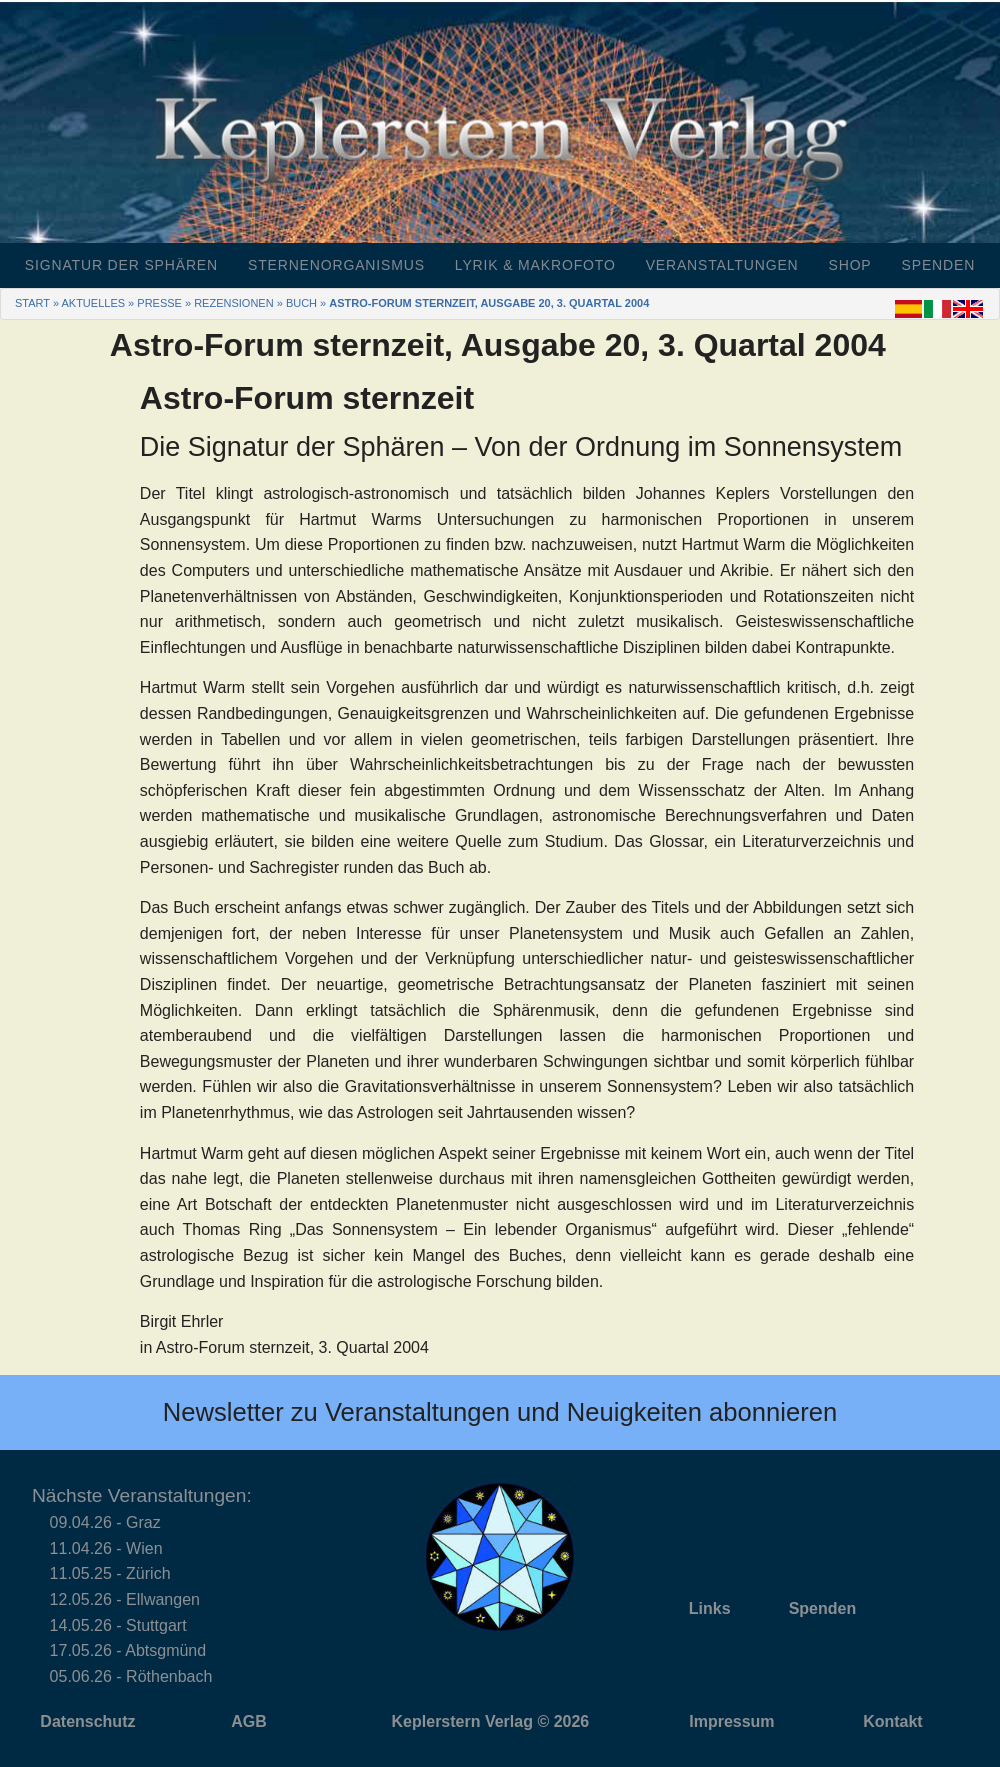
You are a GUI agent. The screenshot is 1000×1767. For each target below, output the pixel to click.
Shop (850, 265)
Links (710, 1608)
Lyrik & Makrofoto (535, 265)
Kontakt (893, 1721)
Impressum (731, 1721)
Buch (301, 303)
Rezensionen (233, 303)
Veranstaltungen (722, 265)
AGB (249, 1721)
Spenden (939, 265)
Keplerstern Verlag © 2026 (491, 1721)
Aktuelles (93, 303)
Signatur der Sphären (121, 265)
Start (32, 303)
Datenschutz (87, 1721)
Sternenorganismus (336, 265)
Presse (159, 303)
